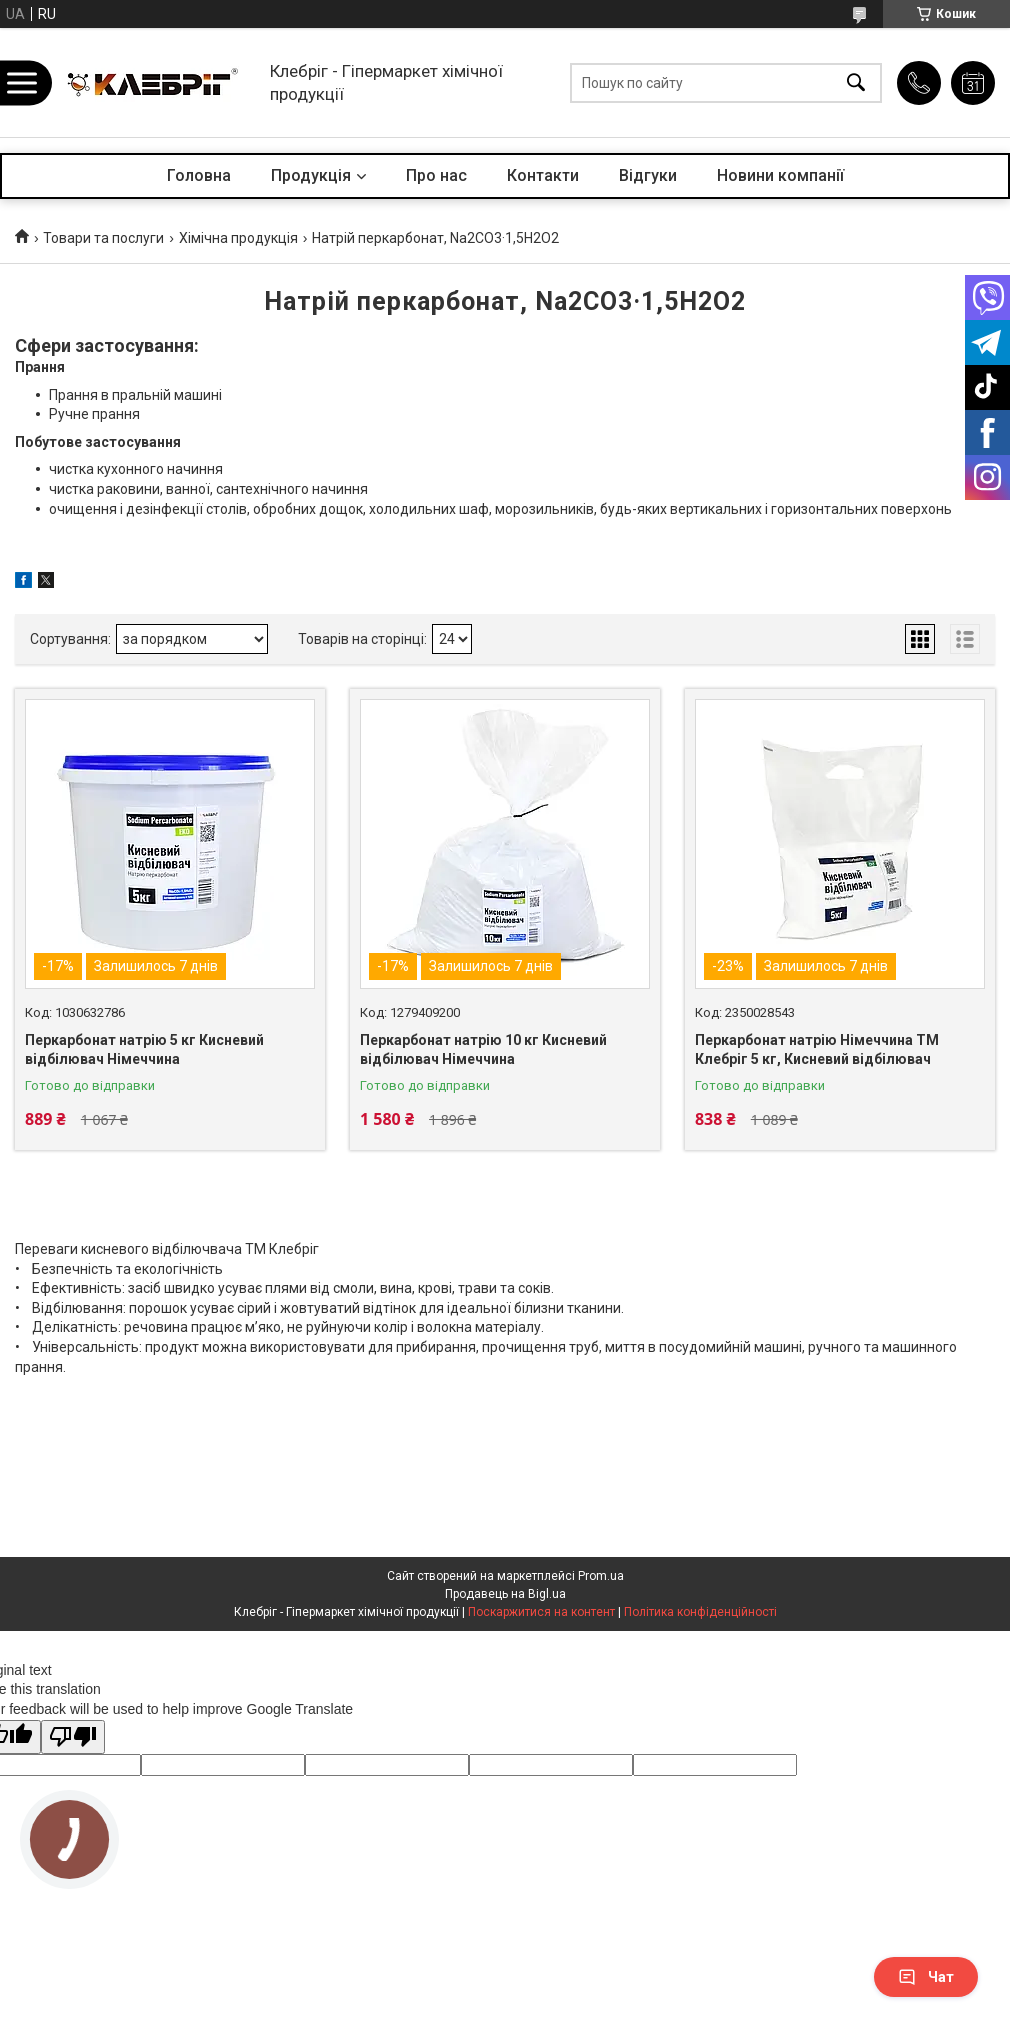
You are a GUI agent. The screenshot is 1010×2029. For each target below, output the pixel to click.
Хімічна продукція (238, 238)
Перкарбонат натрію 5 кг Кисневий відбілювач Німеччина (144, 1050)
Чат (926, 1977)
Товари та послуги (103, 238)
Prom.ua (601, 1576)
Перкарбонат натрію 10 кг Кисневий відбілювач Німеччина (483, 1050)
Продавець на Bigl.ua (505, 1594)
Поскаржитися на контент (541, 1612)
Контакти (543, 175)
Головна (199, 175)
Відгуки (648, 175)
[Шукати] (856, 82)
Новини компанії (780, 175)
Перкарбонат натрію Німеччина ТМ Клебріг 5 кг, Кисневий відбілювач (817, 1050)
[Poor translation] (73, 1737)
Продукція (311, 175)
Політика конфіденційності (700, 1612)
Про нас (436, 175)
